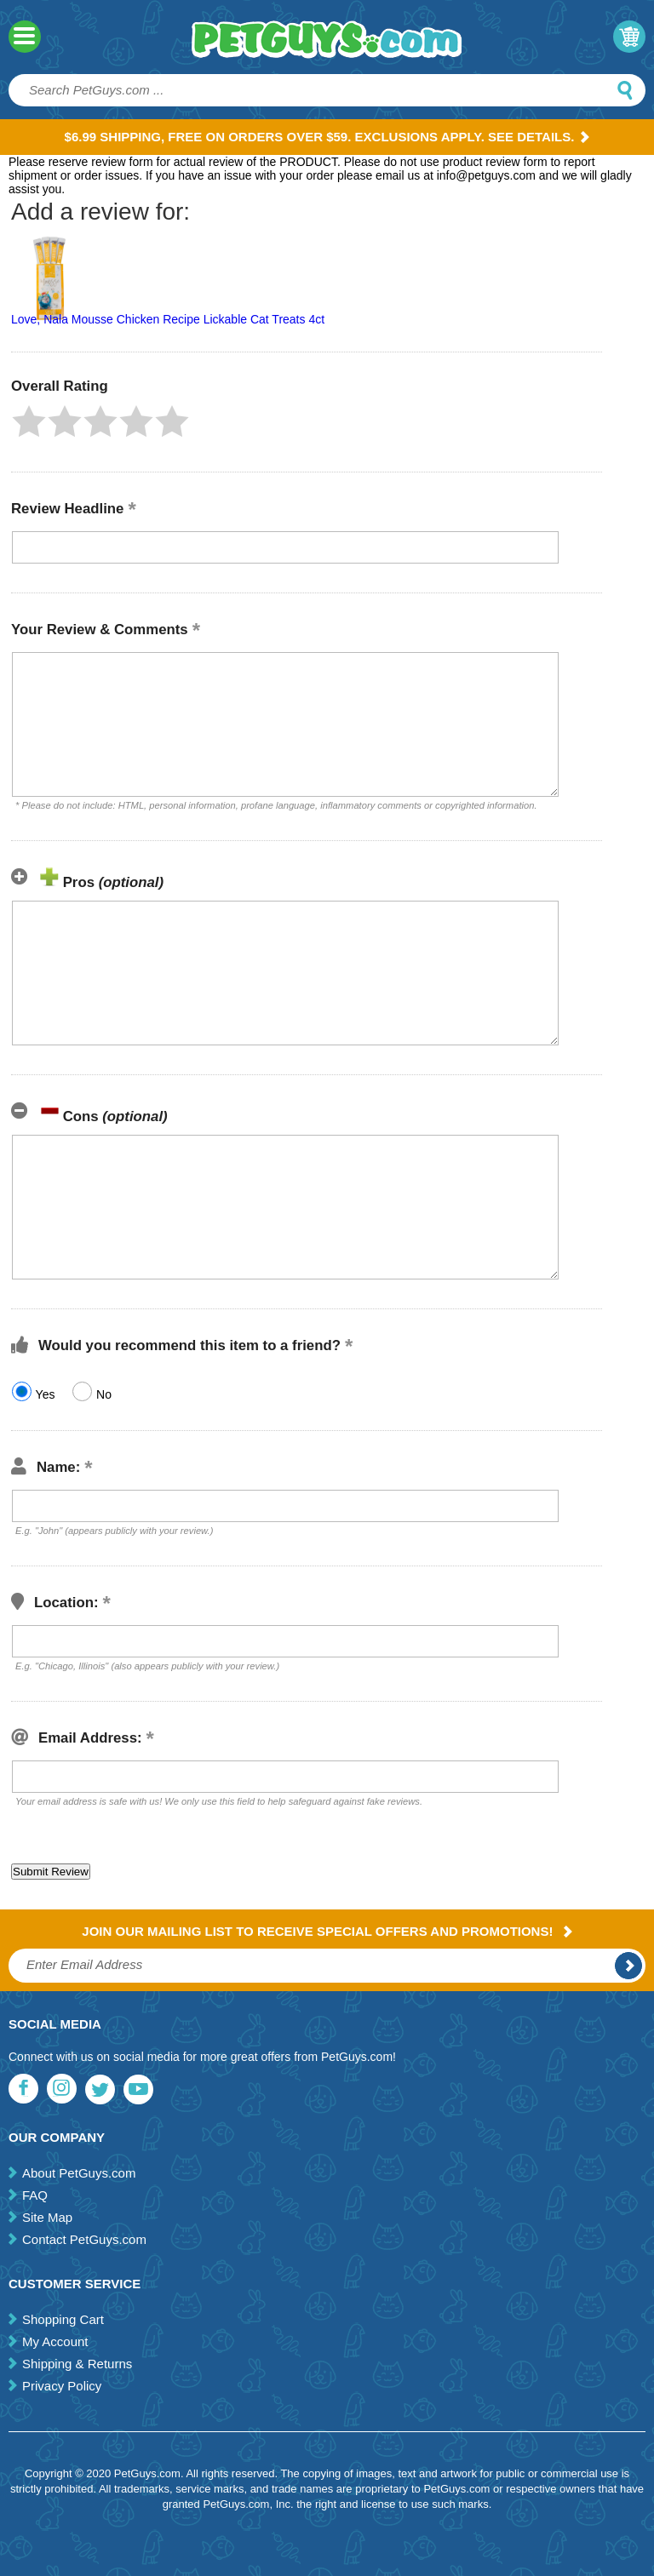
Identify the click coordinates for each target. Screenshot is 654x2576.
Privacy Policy (61, 2386)
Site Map (47, 2217)
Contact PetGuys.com (84, 2239)
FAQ (35, 2195)
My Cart (629, 36)
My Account (55, 2341)
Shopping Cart (63, 2319)
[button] (29, 421)
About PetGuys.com (78, 2173)
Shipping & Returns (77, 2363)
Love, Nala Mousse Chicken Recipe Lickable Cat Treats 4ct (167, 319)
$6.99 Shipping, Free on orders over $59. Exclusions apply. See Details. (327, 136)
